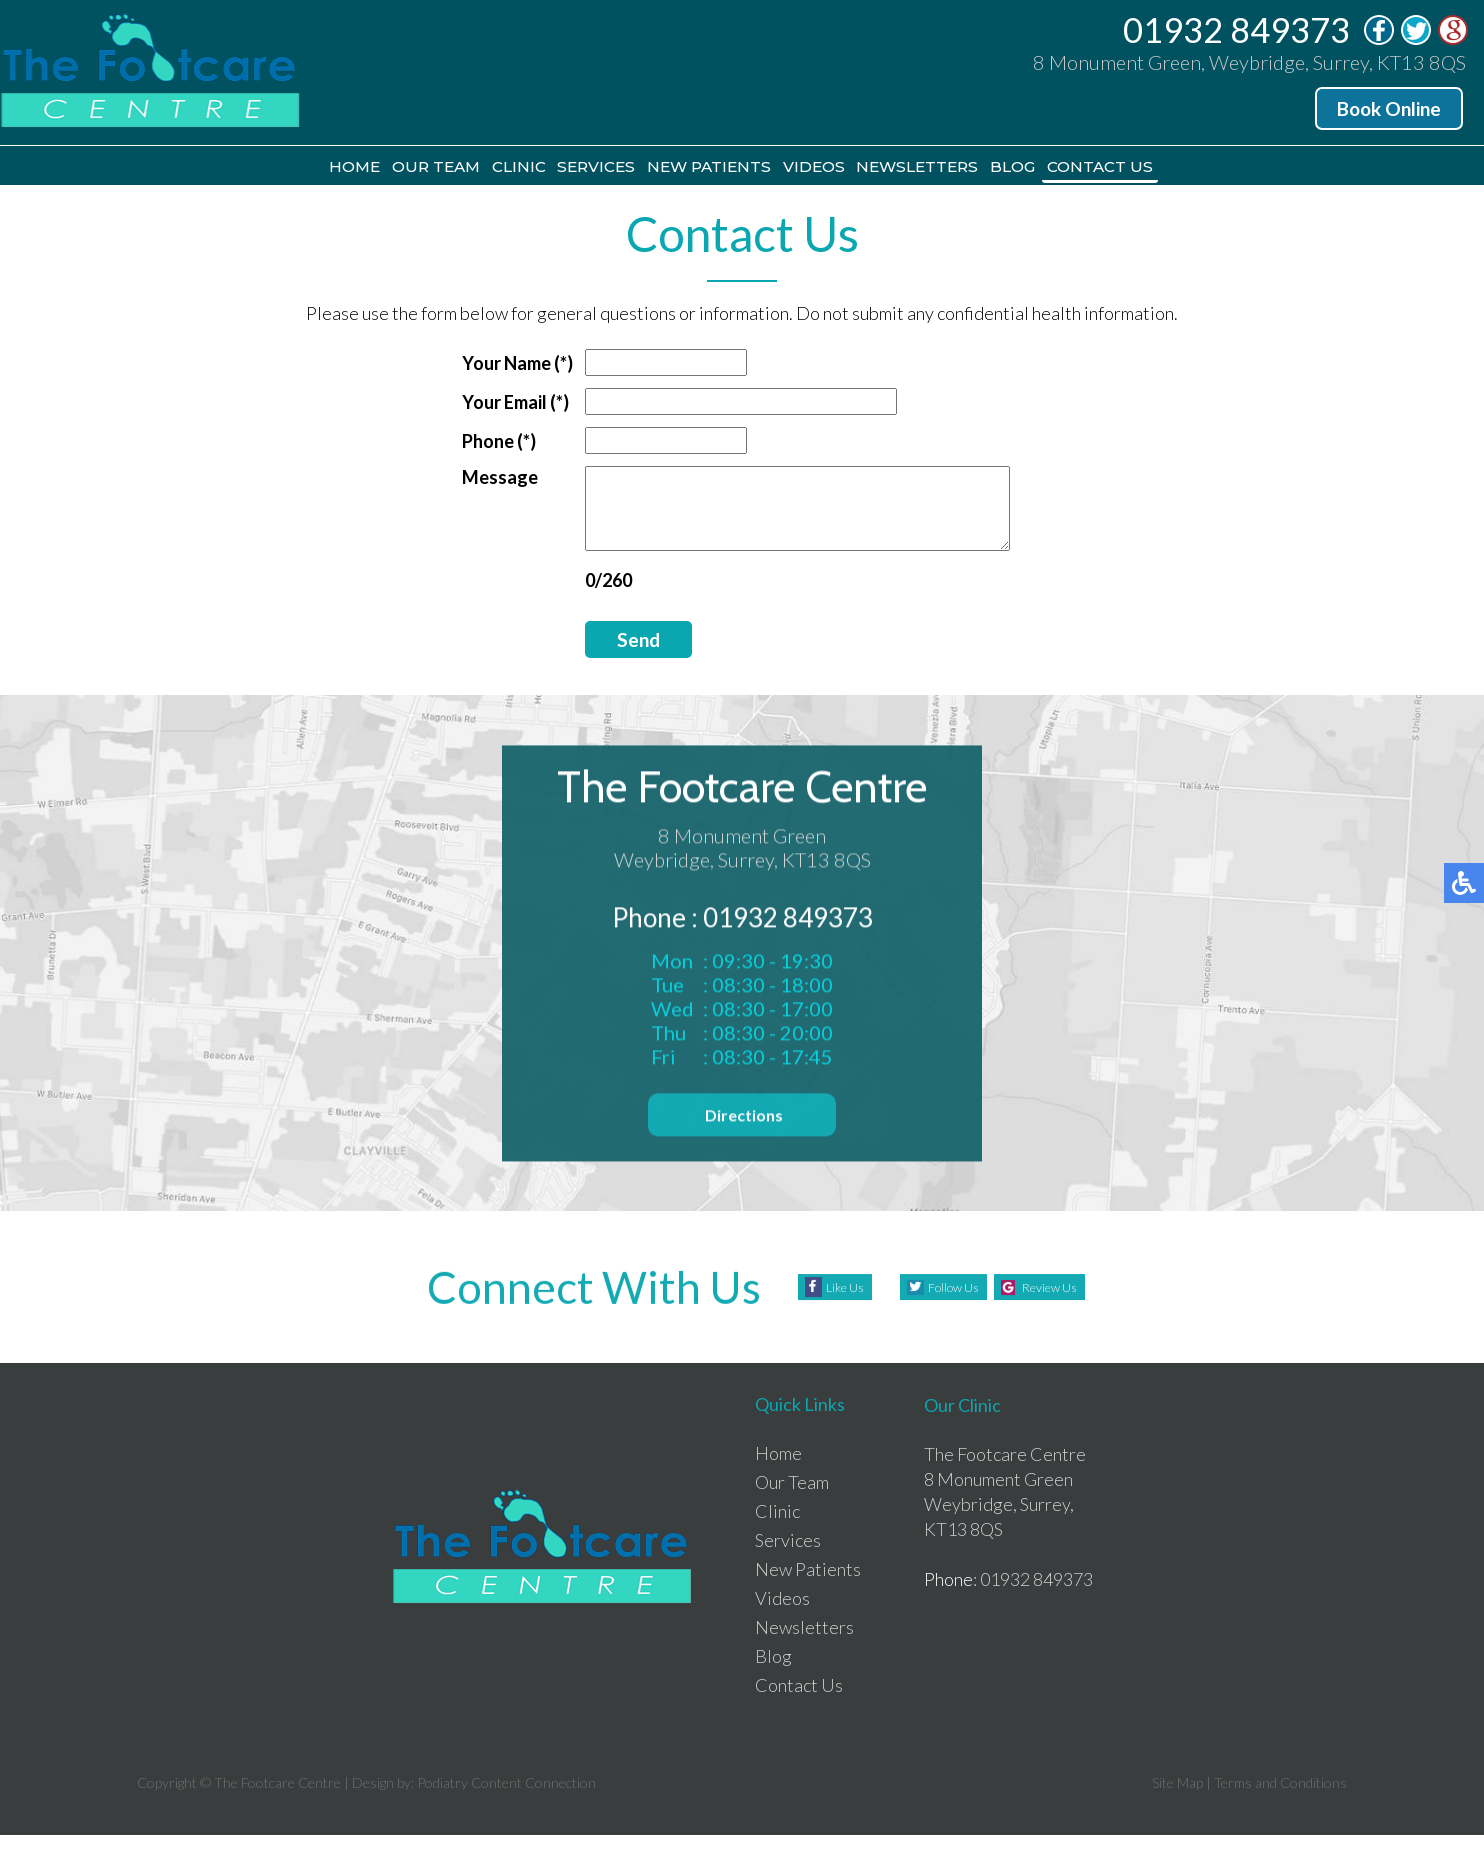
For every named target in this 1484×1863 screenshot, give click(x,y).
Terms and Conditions (1280, 1810)
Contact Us (1210, 168)
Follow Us (941, 1315)
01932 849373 (1236, 29)
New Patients (706, 168)
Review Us (1061, 1315)
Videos (840, 168)
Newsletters (972, 168)
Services (562, 168)
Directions (742, 1147)
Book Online (1389, 108)
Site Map (1177, 1810)
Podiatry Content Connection (506, 1810)
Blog (1096, 168)
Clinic (459, 168)
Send (613, 657)
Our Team (349, 168)
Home (242, 168)
